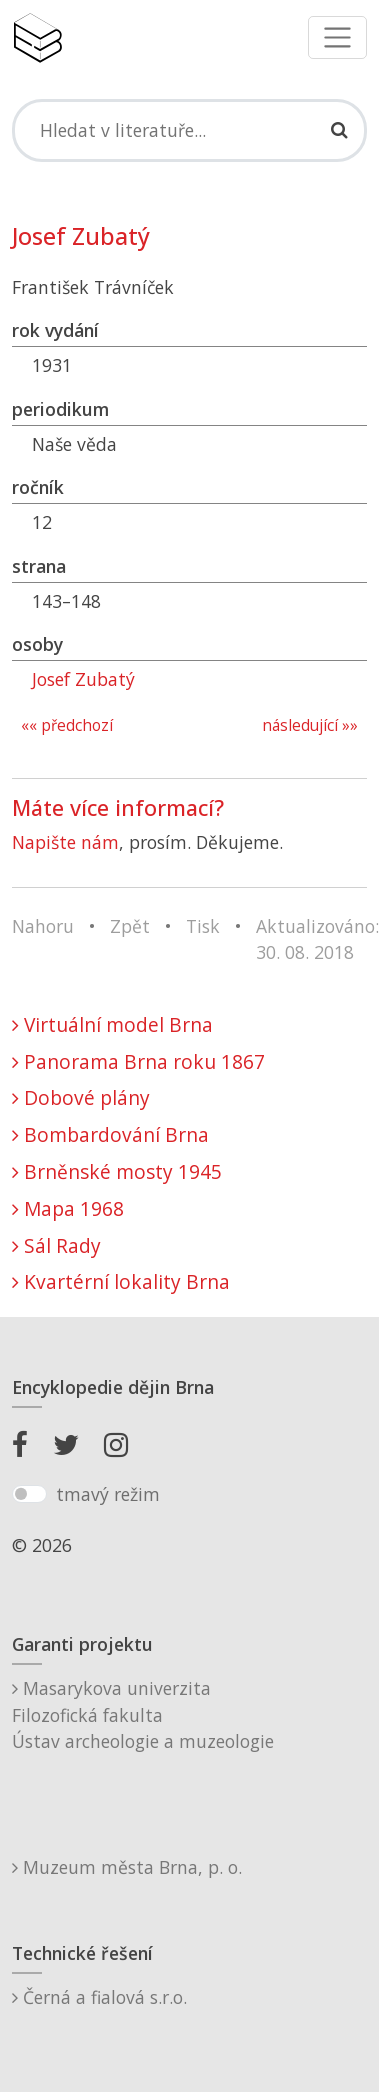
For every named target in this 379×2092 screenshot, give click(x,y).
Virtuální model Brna (112, 1024)
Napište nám (65, 842)
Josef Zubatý (83, 679)
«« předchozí (67, 725)
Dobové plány (81, 1097)
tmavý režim (108, 1494)
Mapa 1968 (68, 1208)
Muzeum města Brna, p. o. (127, 1867)
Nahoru (43, 926)
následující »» (310, 725)
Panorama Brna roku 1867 (138, 1061)
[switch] (29, 1494)
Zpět (130, 926)
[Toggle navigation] (337, 37)
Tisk (203, 926)
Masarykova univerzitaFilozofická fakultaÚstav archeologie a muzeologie (143, 1714)
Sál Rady (56, 1245)
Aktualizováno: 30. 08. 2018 (317, 939)
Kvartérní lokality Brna (121, 1281)
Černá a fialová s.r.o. (99, 1997)
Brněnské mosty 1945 (117, 1171)
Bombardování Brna (110, 1134)
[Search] (189, 130)
